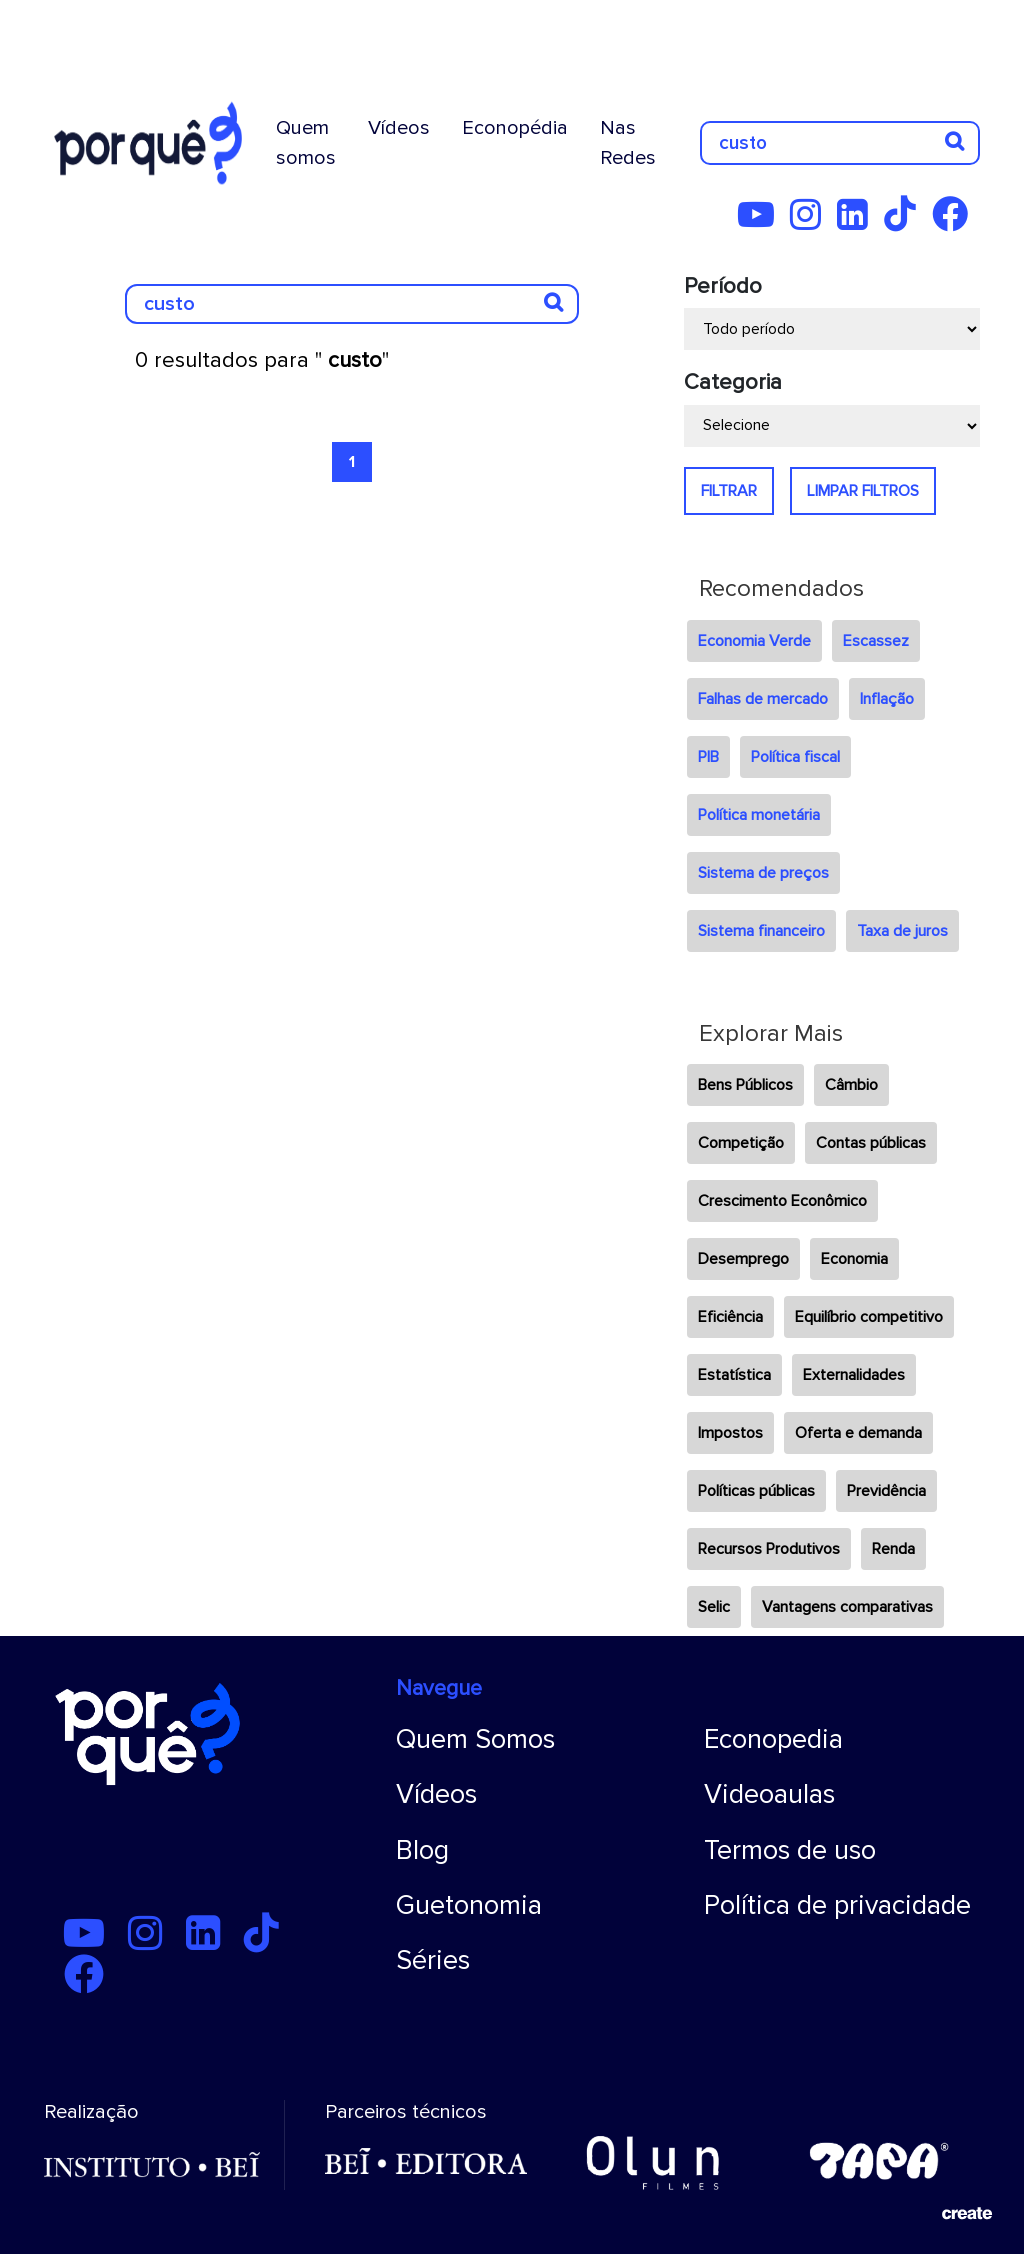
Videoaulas (769, 1794)
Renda (893, 1549)
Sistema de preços (763, 873)
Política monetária (759, 815)
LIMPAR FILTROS (863, 491)
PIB (708, 757)
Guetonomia (469, 1905)
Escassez (876, 641)
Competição (741, 1143)
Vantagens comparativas (847, 1607)
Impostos (730, 1433)
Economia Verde (754, 641)
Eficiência (730, 1317)
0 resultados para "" (262, 360)
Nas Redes (628, 143)
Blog (422, 1850)
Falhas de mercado (763, 699)
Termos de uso (790, 1850)
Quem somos (306, 143)
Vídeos (399, 128)
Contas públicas (871, 1143)
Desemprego (743, 1259)
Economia (854, 1259)
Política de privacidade (837, 1905)
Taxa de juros (902, 931)
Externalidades (854, 1375)
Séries (433, 1960)
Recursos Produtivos (769, 1549)
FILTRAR (729, 491)
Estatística (734, 1375)
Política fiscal (795, 757)
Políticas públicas (756, 1491)
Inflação (887, 699)
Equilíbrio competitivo (869, 1317)
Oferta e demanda (858, 1433)
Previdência (886, 1491)
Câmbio (851, 1085)
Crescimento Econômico (782, 1201)
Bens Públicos (745, 1085)
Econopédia (515, 128)
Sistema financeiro (761, 931)
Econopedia (773, 1739)
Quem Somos (475, 1739)
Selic (714, 1607)
